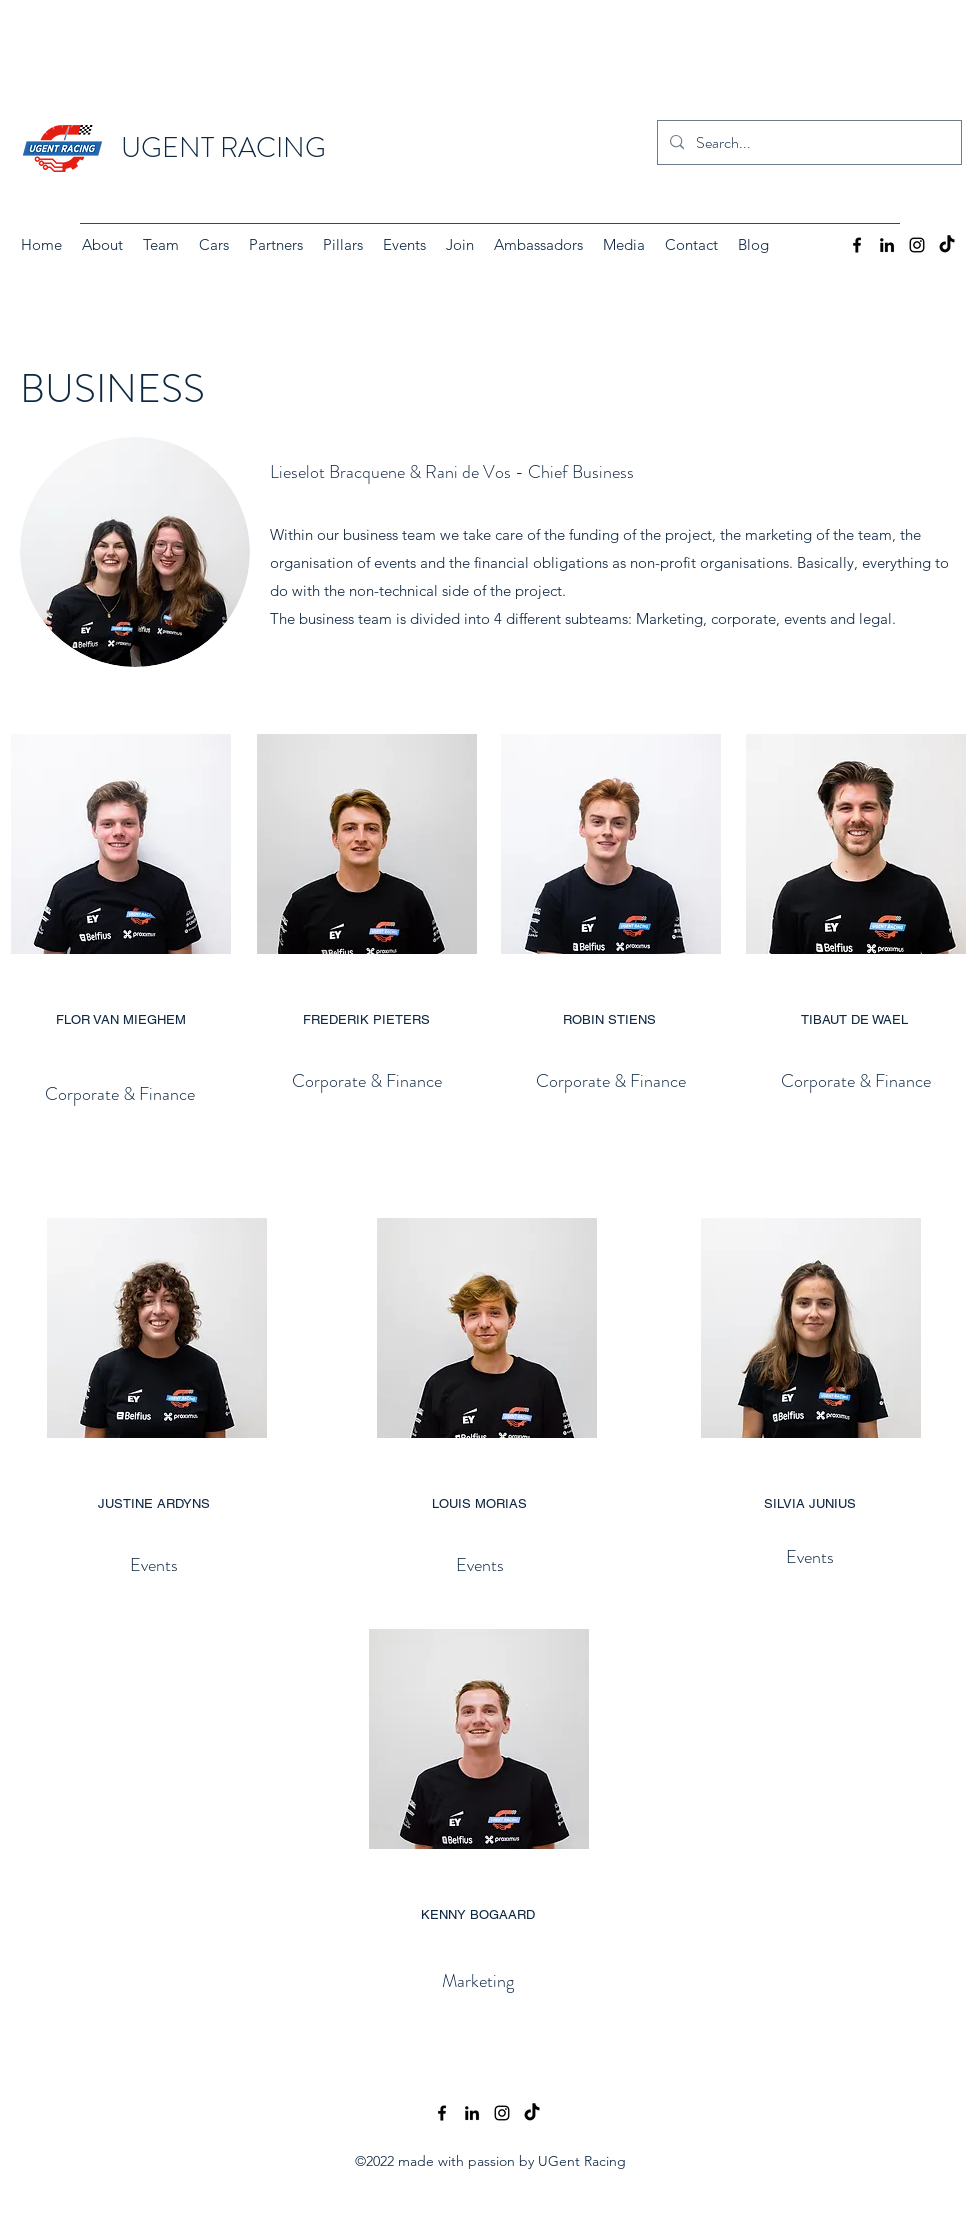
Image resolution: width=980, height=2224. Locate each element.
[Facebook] (857, 245)
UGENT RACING (223, 148)
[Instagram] (917, 245)
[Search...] (807, 143)
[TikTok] (947, 245)
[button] (161, 245)
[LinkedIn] (887, 245)
